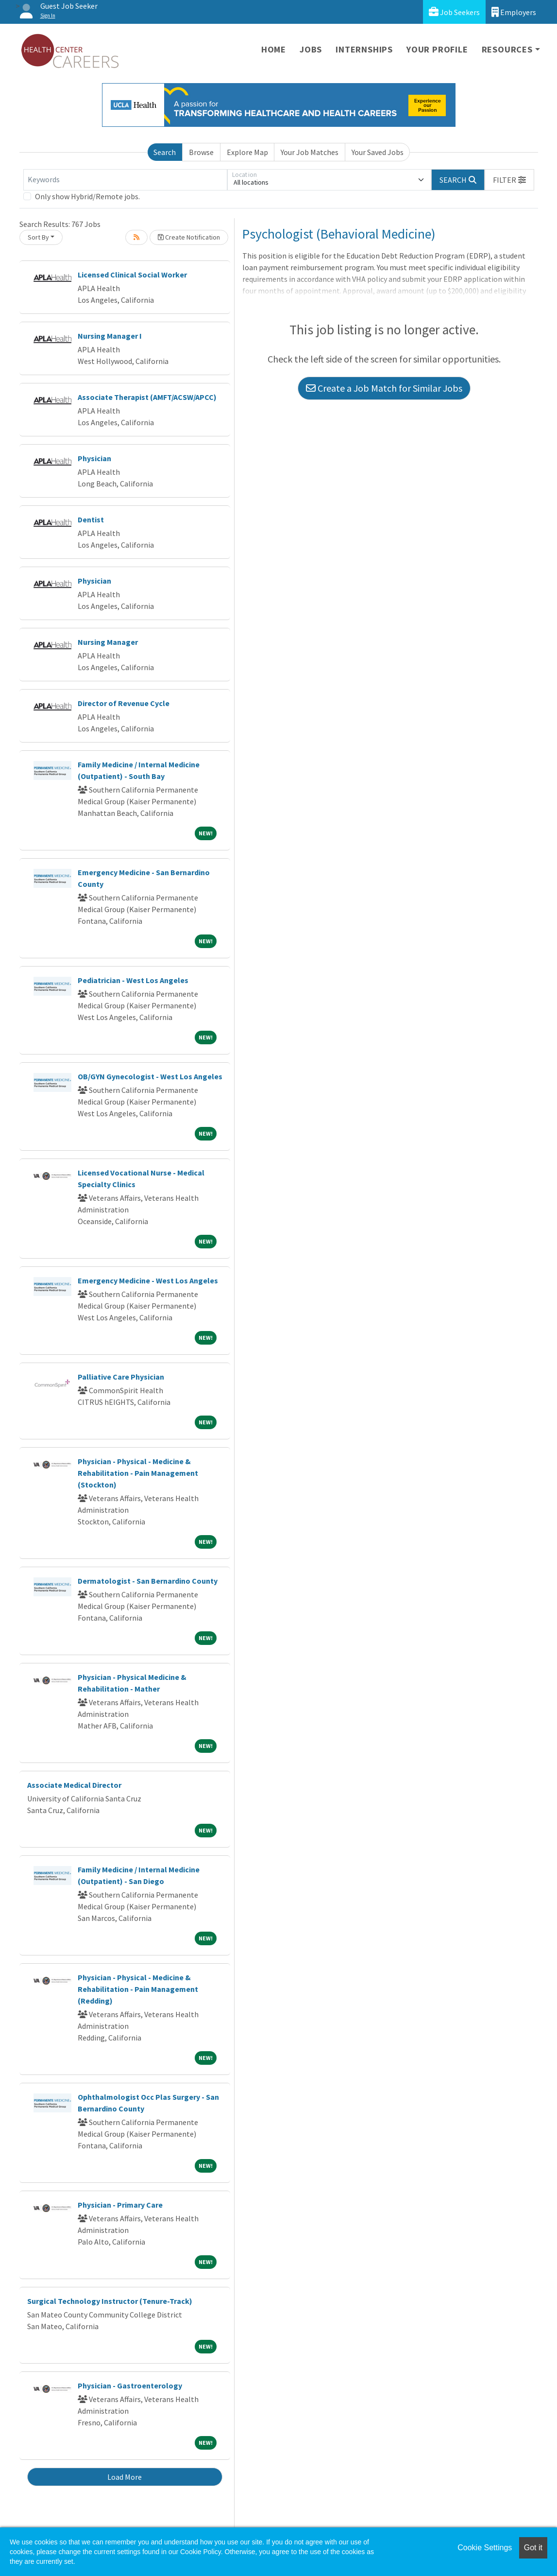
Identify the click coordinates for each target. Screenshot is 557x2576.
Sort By (38, 237)
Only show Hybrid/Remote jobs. (87, 196)
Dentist (91, 519)
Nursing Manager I (110, 336)
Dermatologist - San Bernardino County (148, 1581)
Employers (513, 12)
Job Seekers (454, 12)
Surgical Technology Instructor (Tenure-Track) (109, 2301)
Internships (364, 49)
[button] (509, 179)
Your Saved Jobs (378, 152)
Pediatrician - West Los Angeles (133, 980)
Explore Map (247, 152)
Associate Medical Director (74, 1785)
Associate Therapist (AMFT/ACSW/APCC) (147, 397)
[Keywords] (125, 179)
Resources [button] (507, 49)
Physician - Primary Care (120, 2205)
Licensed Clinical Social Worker (132, 274)
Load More (124, 2477)
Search (164, 152)
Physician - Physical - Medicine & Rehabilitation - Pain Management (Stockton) (138, 1472)
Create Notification (189, 237)
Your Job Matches (309, 152)
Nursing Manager (108, 642)
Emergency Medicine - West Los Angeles (148, 1280)
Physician (94, 458)
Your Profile (437, 49)
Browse (201, 152)
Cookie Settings (484, 2547)
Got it (533, 2547)
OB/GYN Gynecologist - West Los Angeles (150, 1076)
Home (273, 49)
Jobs (311, 49)
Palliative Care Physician (121, 1377)
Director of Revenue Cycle (123, 703)
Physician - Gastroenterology (130, 2385)
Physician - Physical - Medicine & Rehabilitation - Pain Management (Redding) (138, 1988)
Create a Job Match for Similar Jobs (384, 388)
